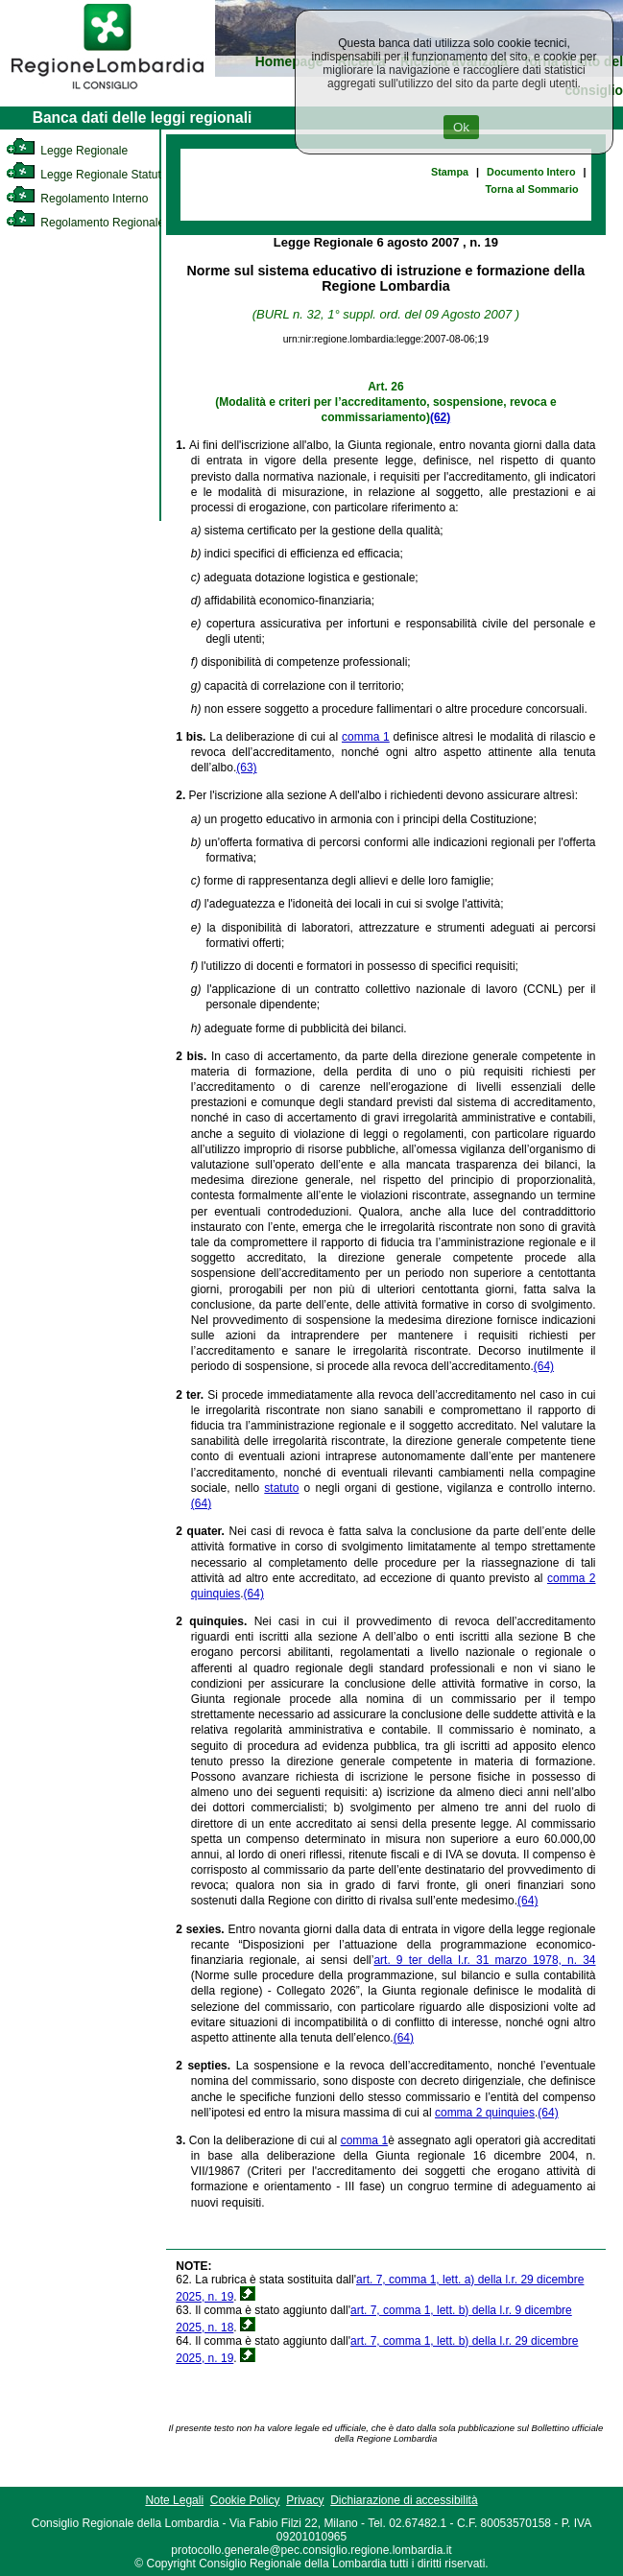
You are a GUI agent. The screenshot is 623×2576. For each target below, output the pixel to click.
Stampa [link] (449, 171)
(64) (544, 1366)
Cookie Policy (245, 2500)
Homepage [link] (289, 62)
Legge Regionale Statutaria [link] (93, 174)
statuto (281, 1488)
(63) (246, 767)
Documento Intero (531, 171)
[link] (107, 92)
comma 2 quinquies (485, 2112)
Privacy (304, 2500)
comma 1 (366, 737)
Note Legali (174, 2500)
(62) (440, 417)
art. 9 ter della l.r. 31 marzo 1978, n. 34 (484, 1960)
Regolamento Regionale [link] (85, 222)
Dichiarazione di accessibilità (403, 2500)
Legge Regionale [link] (67, 150)
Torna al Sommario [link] (532, 189)
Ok (461, 127)
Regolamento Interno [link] (77, 198)
